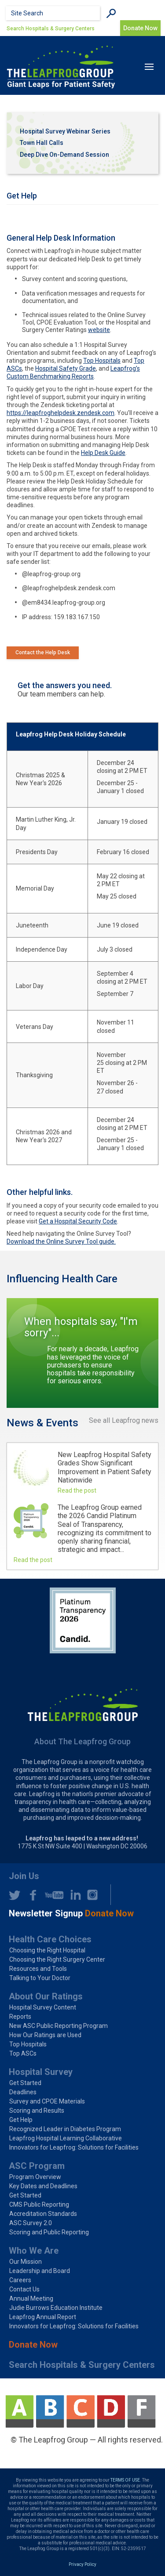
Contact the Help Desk (42, 652)
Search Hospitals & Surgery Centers (51, 28)
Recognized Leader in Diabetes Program (65, 2128)
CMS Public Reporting (39, 2204)
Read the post (77, 1490)
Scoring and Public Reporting (49, 2232)
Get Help (21, 2119)
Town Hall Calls (41, 142)
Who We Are (34, 2250)
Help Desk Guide (103, 452)
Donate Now (33, 2344)
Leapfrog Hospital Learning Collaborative (65, 2138)
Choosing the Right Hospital (47, 1950)
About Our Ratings (46, 1996)
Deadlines (23, 2092)
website (99, 329)
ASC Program (37, 2166)
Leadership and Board (39, 2270)
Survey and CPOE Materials (47, 2101)
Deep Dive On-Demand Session (64, 154)
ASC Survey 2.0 (30, 2222)
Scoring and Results (36, 2110)
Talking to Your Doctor (39, 1977)
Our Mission (25, 2261)
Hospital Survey (41, 2072)
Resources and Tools (38, 1968)
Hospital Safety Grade (65, 368)
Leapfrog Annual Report (42, 2316)
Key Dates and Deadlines (43, 2186)
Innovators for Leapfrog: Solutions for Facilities (74, 2147)
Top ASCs (23, 2053)
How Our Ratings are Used (45, 2034)
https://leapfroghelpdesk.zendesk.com (60, 412)
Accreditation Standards (43, 2213)
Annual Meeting (31, 2298)
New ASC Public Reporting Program (58, 2025)
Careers (20, 2280)
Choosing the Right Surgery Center (57, 1959)
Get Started (25, 2082)
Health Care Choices (50, 1939)
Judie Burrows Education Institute (56, 2307)
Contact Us (24, 2289)
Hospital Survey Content (42, 2007)
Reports (20, 2016)
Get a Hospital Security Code (78, 1221)
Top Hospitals (102, 360)
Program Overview (35, 2176)
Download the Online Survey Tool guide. (61, 1241)
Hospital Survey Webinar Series (65, 131)
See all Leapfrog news (123, 1421)
